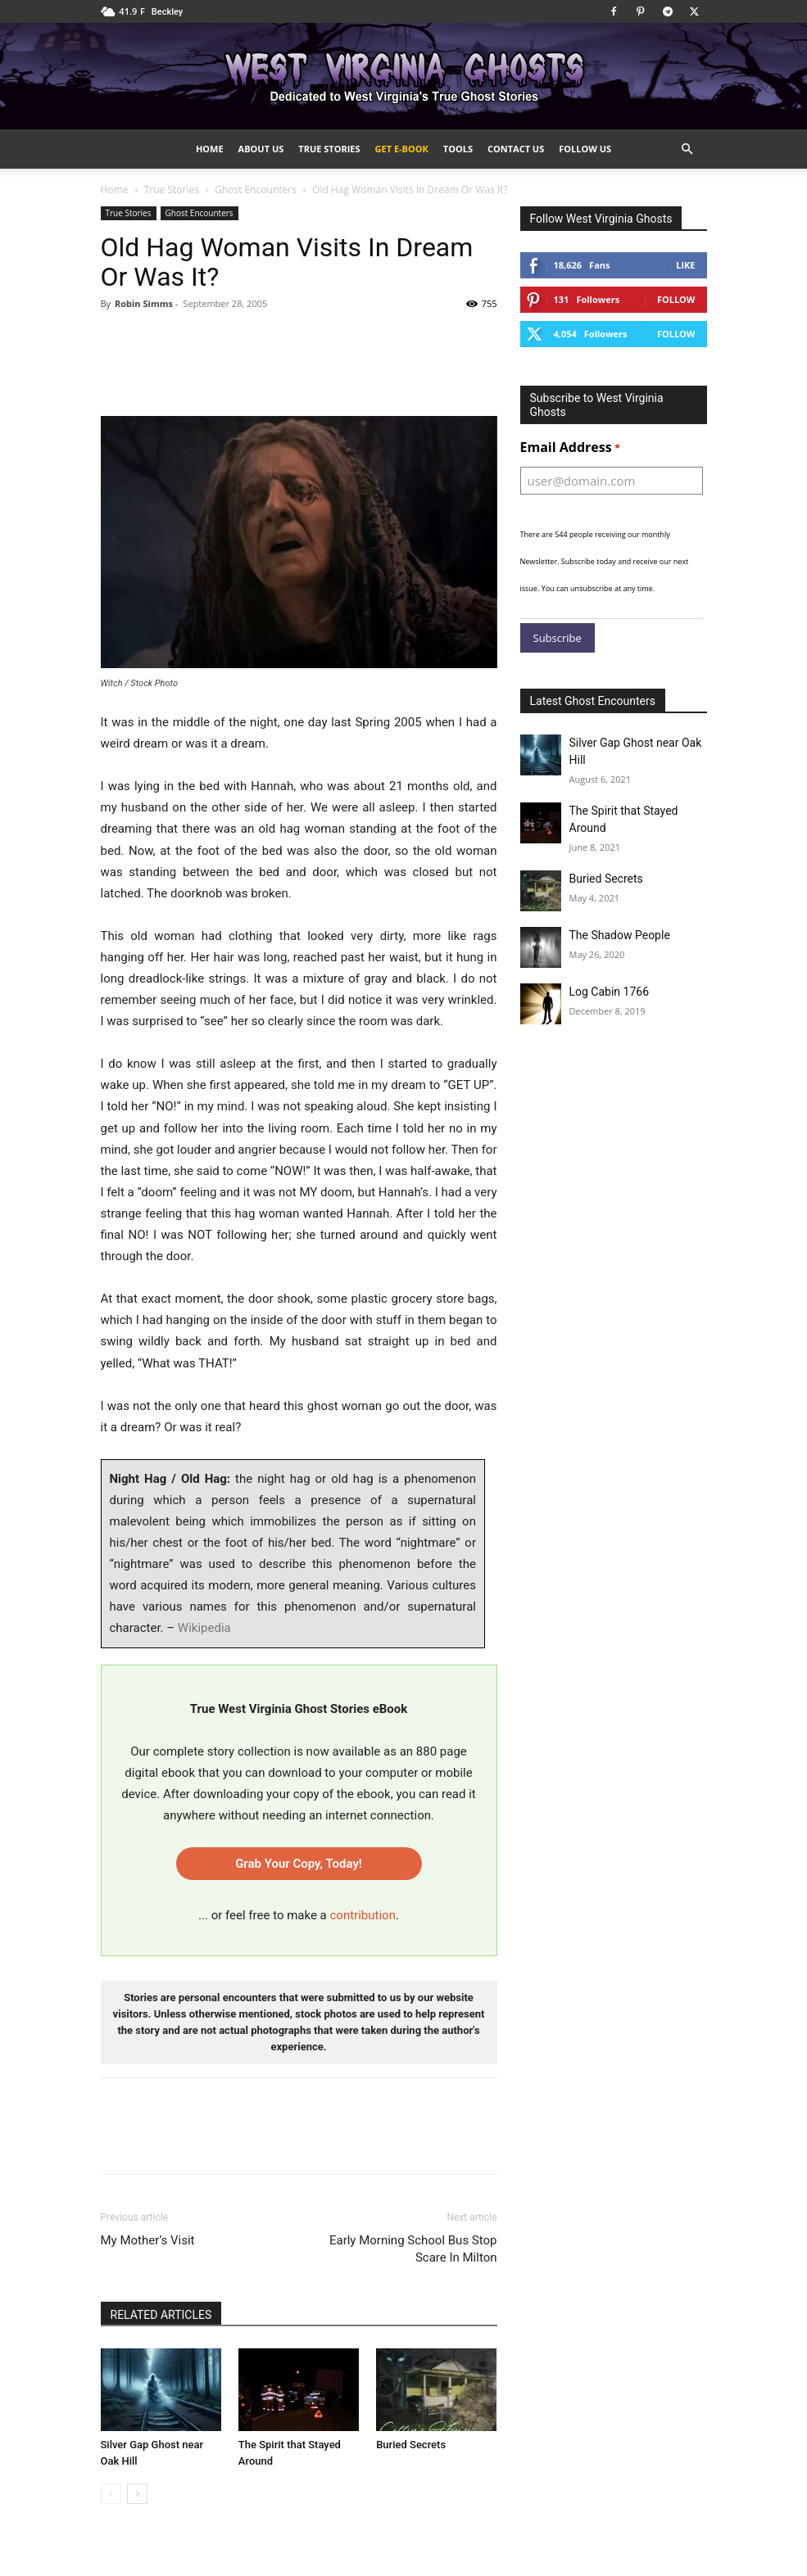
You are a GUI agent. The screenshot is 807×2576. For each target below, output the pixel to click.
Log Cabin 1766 (609, 991)
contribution (363, 1915)
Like (685, 265)
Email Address (570, 448)
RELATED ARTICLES (161, 2314)
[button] (687, 149)
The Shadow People (619, 935)
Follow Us (585, 148)
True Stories (329, 148)
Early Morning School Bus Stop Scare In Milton (413, 2249)
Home (210, 148)
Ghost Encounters (256, 190)
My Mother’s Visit (148, 2240)
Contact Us (515, 148)
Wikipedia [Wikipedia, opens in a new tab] (204, 1627)
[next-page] (137, 2493)
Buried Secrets (411, 2444)
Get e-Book (401, 148)
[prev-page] (111, 2493)
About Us (261, 148)
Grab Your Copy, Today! (298, 1863)
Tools (458, 148)
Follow (676, 299)
